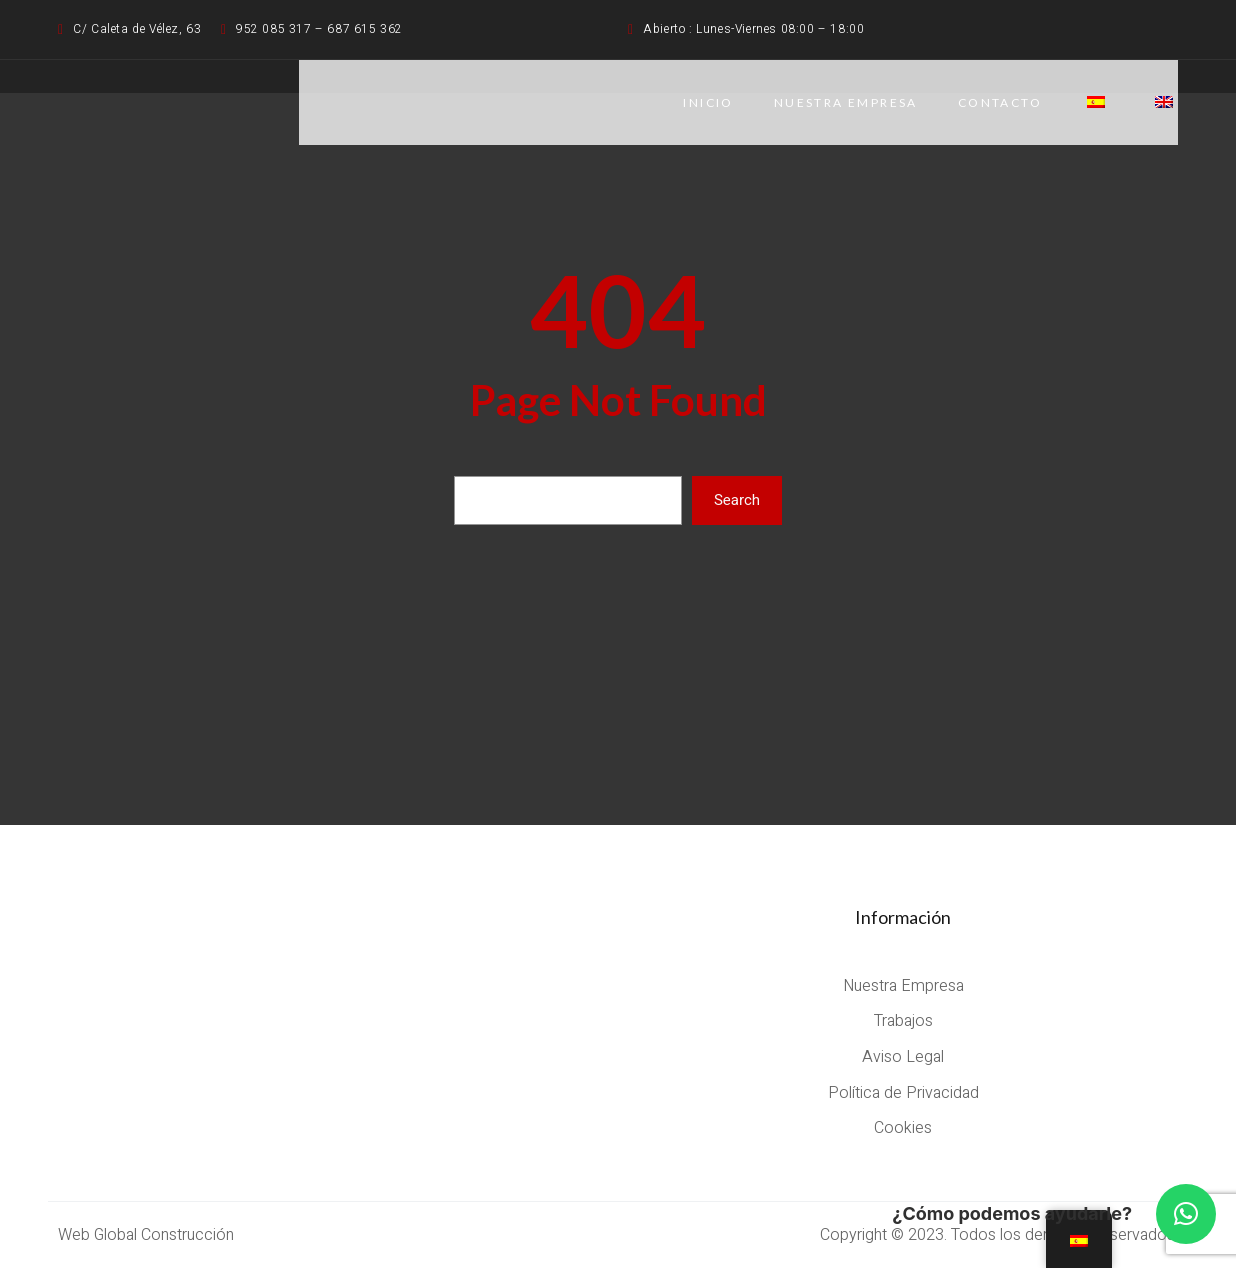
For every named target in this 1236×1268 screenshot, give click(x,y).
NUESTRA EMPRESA (846, 102)
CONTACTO (1000, 102)
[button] (1186, 1214)
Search (737, 500)
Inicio (708, 102)
